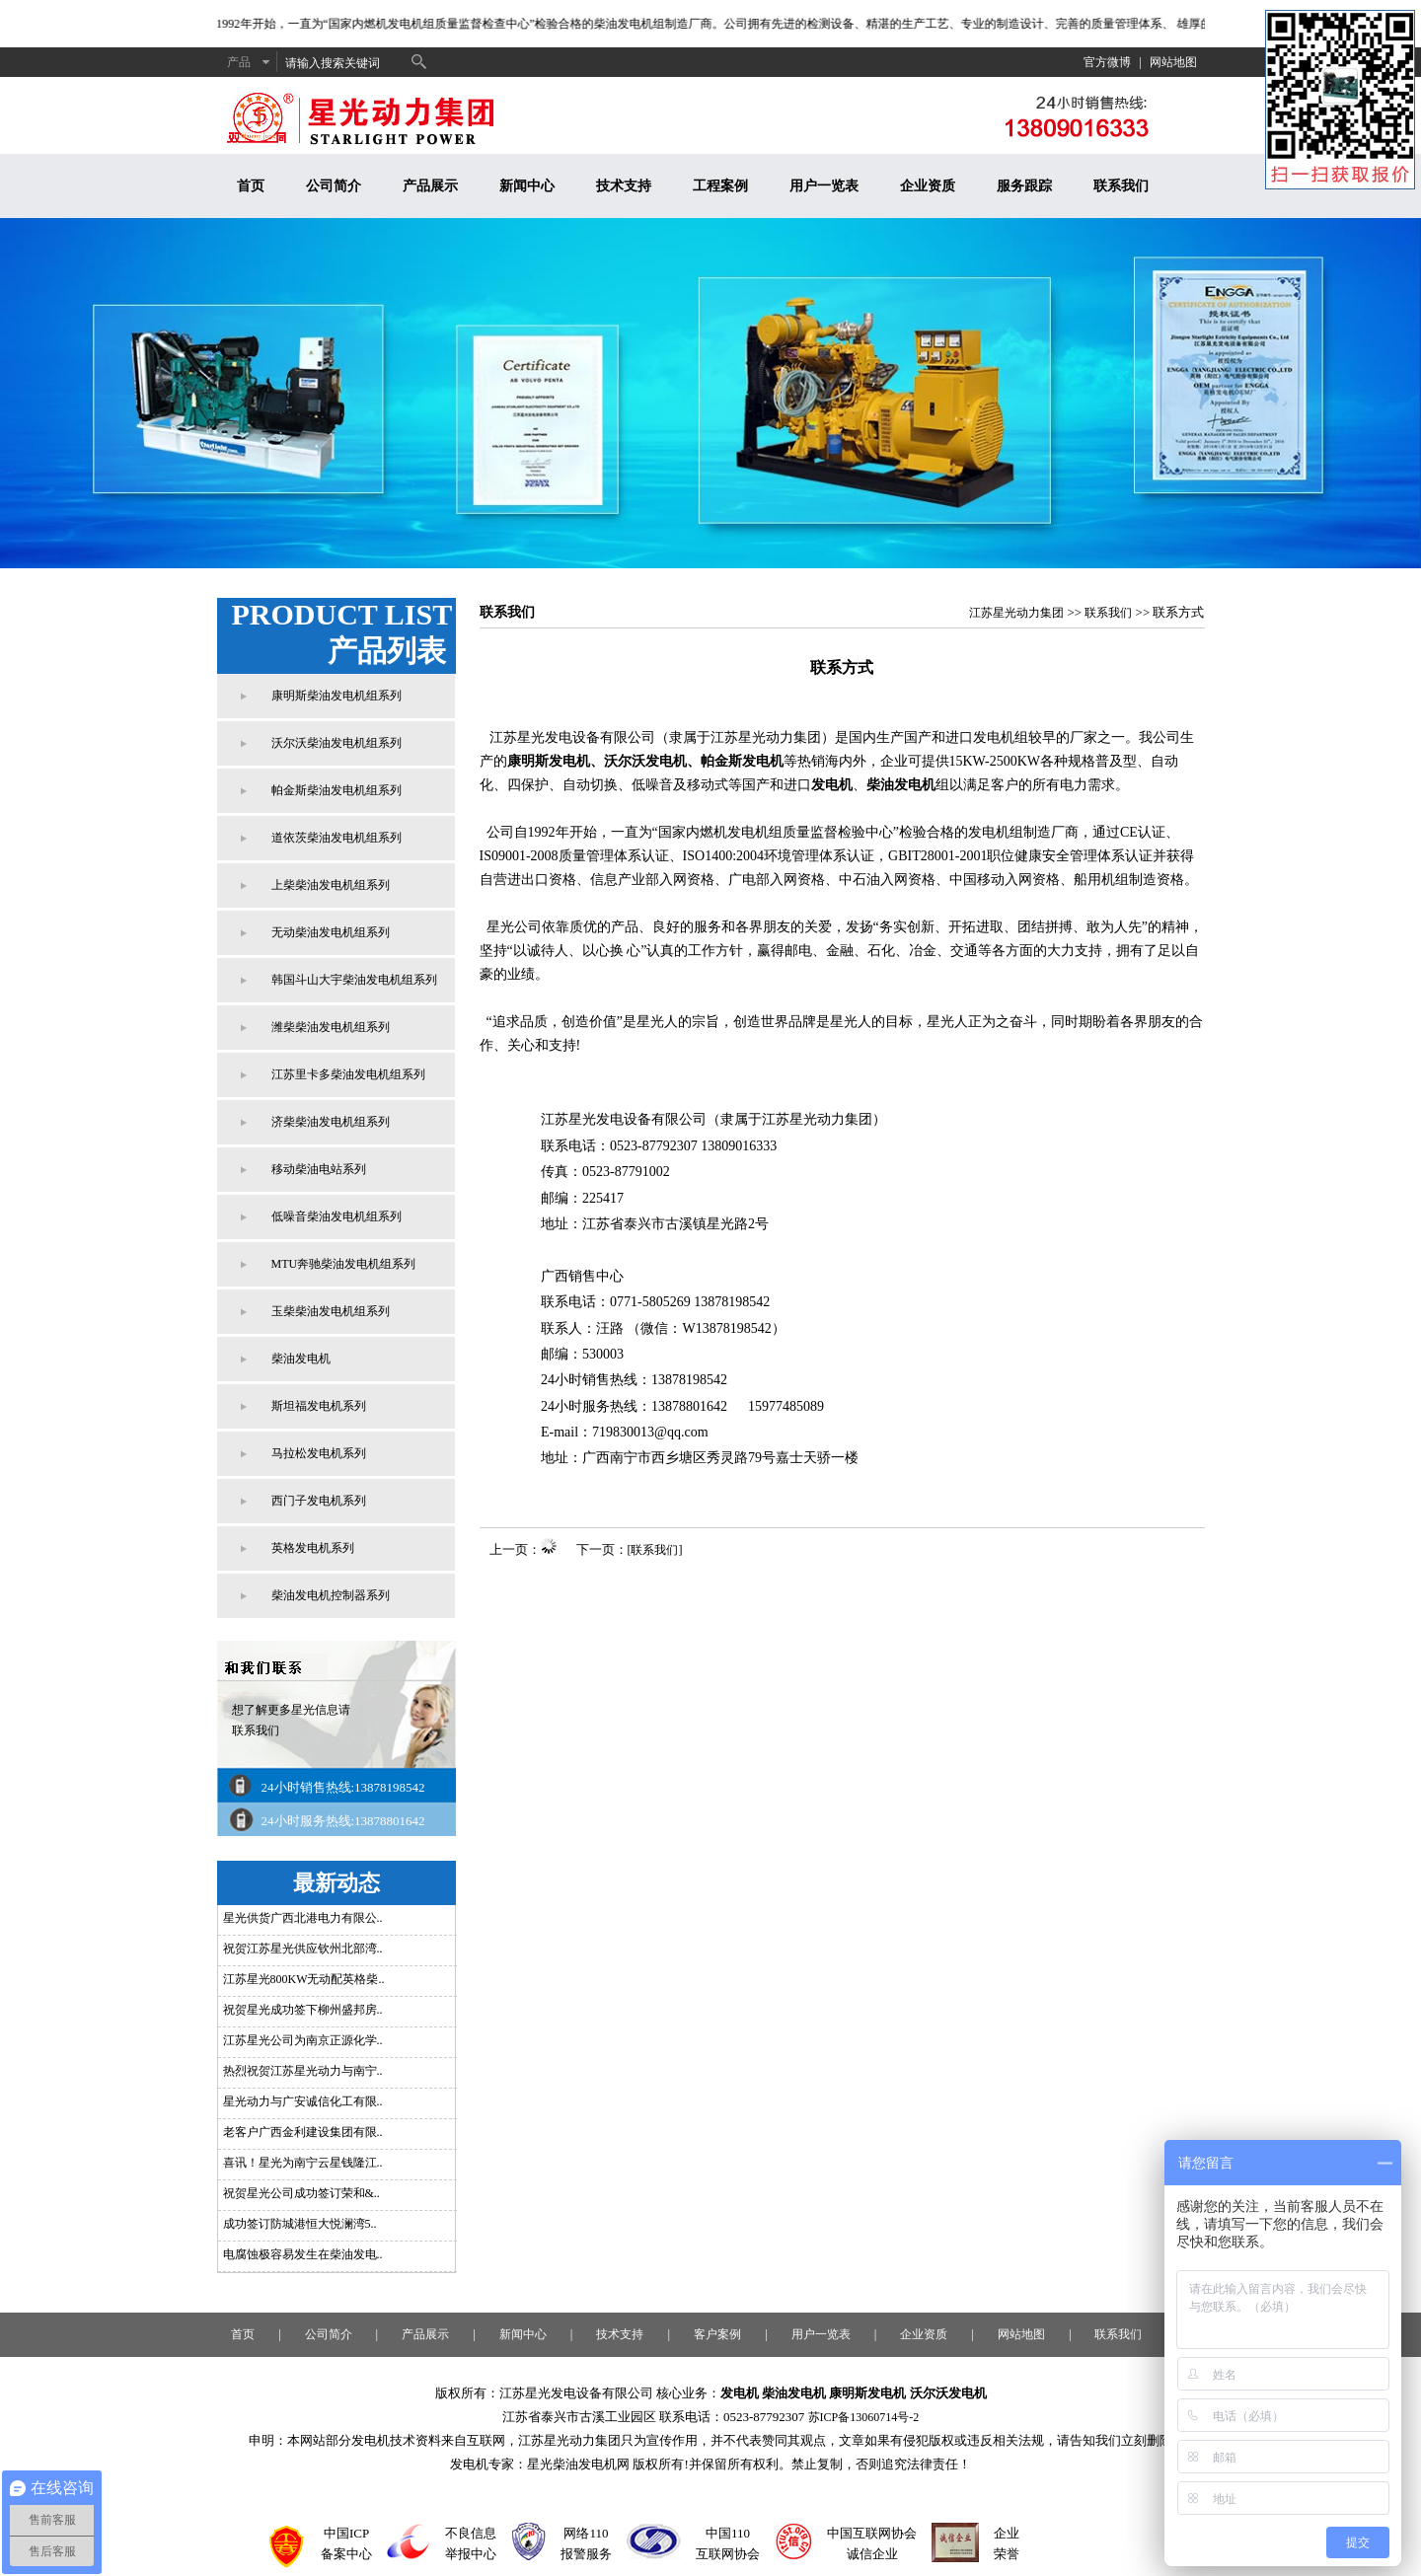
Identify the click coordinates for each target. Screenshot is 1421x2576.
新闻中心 (527, 186)
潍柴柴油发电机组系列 (330, 1027)
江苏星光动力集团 (1016, 613)
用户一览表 (824, 186)
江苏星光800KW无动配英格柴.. (304, 1979)
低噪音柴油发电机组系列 (336, 1216)
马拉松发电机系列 (318, 1453)
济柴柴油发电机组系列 (330, 1122)
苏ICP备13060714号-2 (864, 2417)
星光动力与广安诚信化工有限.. (303, 2101)
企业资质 (927, 186)
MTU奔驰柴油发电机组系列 (343, 1264)
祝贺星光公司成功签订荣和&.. (301, 2193)
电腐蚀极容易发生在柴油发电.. (303, 2254)
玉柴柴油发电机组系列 (330, 1311)
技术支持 (623, 186)
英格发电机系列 (312, 1548)
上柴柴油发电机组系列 (330, 885)
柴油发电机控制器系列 (330, 1595)
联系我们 (1121, 186)
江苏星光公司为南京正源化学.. (303, 2040)
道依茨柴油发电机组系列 (336, 838)
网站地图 (1173, 62)
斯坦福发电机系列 (318, 1406)
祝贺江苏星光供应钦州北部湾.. (303, 1948)
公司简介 (333, 186)
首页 (250, 186)
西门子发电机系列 (318, 1501)
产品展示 (430, 186)
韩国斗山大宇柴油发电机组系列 (354, 980)
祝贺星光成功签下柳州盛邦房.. (303, 2010)
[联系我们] (655, 1550)
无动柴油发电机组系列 (330, 932)
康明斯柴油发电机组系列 (336, 695)
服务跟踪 (1024, 186)
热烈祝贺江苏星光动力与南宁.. (303, 2071)
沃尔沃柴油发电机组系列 (336, 743)
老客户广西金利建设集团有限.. (303, 2132)
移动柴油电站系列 (318, 1169)
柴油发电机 (301, 1358)
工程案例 (720, 186)
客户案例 (717, 2334)
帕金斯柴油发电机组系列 (336, 790)
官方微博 (1107, 62)
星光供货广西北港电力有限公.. (303, 1918)
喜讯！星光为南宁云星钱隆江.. (303, 2163)
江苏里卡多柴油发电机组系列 (348, 1074)
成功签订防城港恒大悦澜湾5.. (300, 2224)
